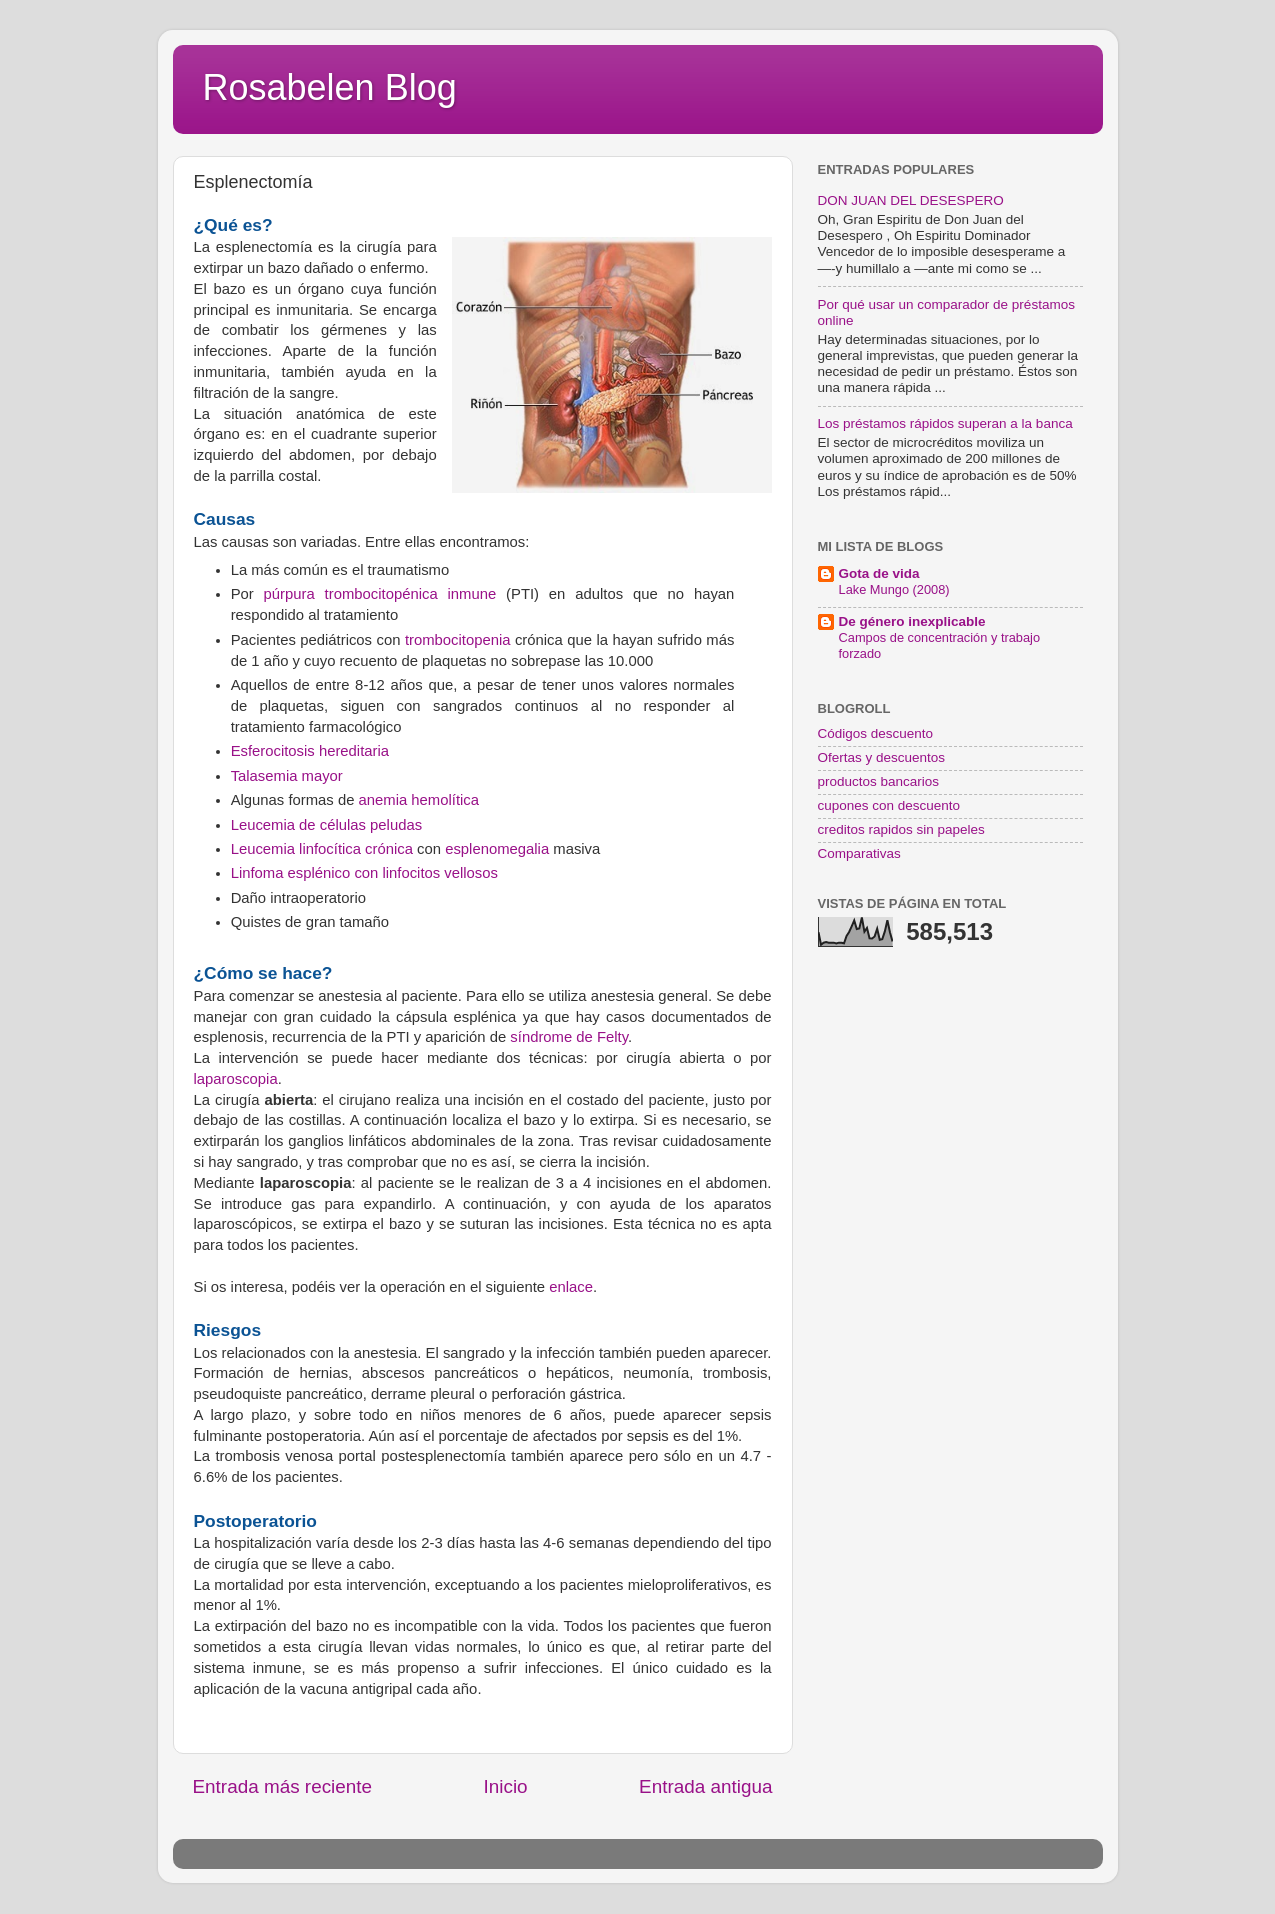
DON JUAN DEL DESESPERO (911, 200)
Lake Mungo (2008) (894, 589)
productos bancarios (879, 781)
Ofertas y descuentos (882, 757)
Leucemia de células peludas (326, 825)
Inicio (506, 1786)
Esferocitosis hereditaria (310, 751)
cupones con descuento (889, 805)
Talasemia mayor (287, 776)
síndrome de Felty (569, 1037)
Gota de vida (879, 573)
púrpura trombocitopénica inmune (385, 594)
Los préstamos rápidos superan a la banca (945, 423)
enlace (571, 1287)
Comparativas (859, 853)
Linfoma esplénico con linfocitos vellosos (364, 873)
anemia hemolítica (419, 800)
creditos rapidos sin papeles (901, 829)
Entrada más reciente (283, 1786)
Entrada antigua (705, 1786)
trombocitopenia (458, 640)
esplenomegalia (497, 849)
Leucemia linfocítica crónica (322, 849)
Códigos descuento (876, 733)
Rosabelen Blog (330, 87)
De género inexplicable (912, 621)
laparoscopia (236, 1079)
